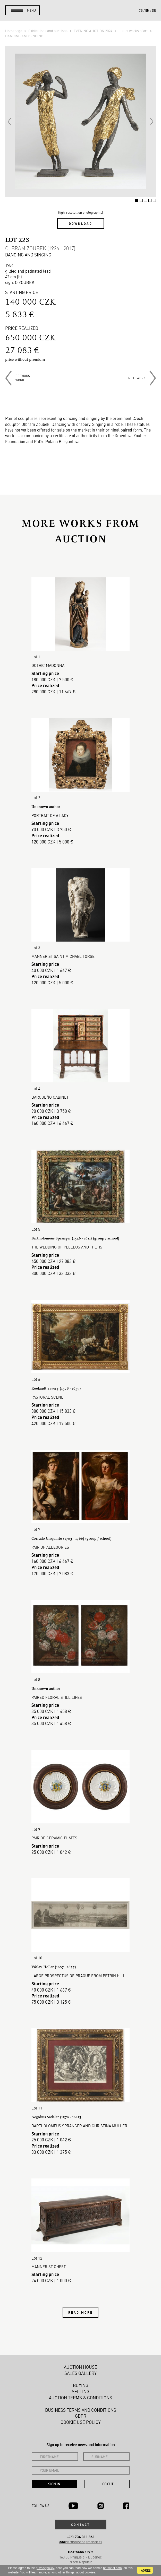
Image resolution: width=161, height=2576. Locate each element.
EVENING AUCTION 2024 (93, 30)
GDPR (80, 2414)
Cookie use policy (81, 2420)
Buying (80, 2384)
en (147, 10)
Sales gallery (80, 2371)
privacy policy (45, 2568)
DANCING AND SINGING (24, 35)
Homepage (14, 30)
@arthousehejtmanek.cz (80, 2540)
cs (141, 10)
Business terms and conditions (80, 2408)
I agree (144, 2570)
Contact (80, 2523)
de (154, 10)
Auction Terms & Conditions (80, 2396)
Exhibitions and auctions (48, 30)
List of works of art (133, 30)
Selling (80, 2390)
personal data (112, 2568)
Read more (80, 2310)
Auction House (80, 2365)
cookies (90, 2572)
